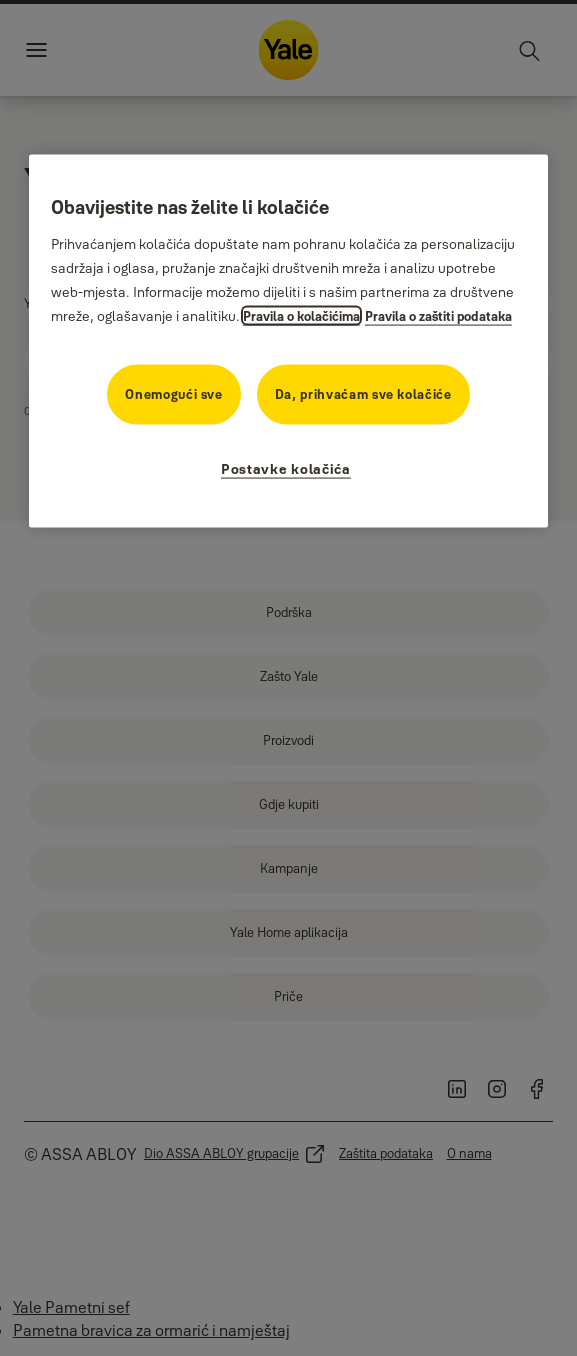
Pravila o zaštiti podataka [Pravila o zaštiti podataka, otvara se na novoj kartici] (438, 316)
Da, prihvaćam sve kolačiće (363, 394)
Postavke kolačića (286, 469)
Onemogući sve (173, 394)
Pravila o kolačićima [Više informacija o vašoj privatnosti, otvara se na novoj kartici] (301, 316)
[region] (288, 341)
